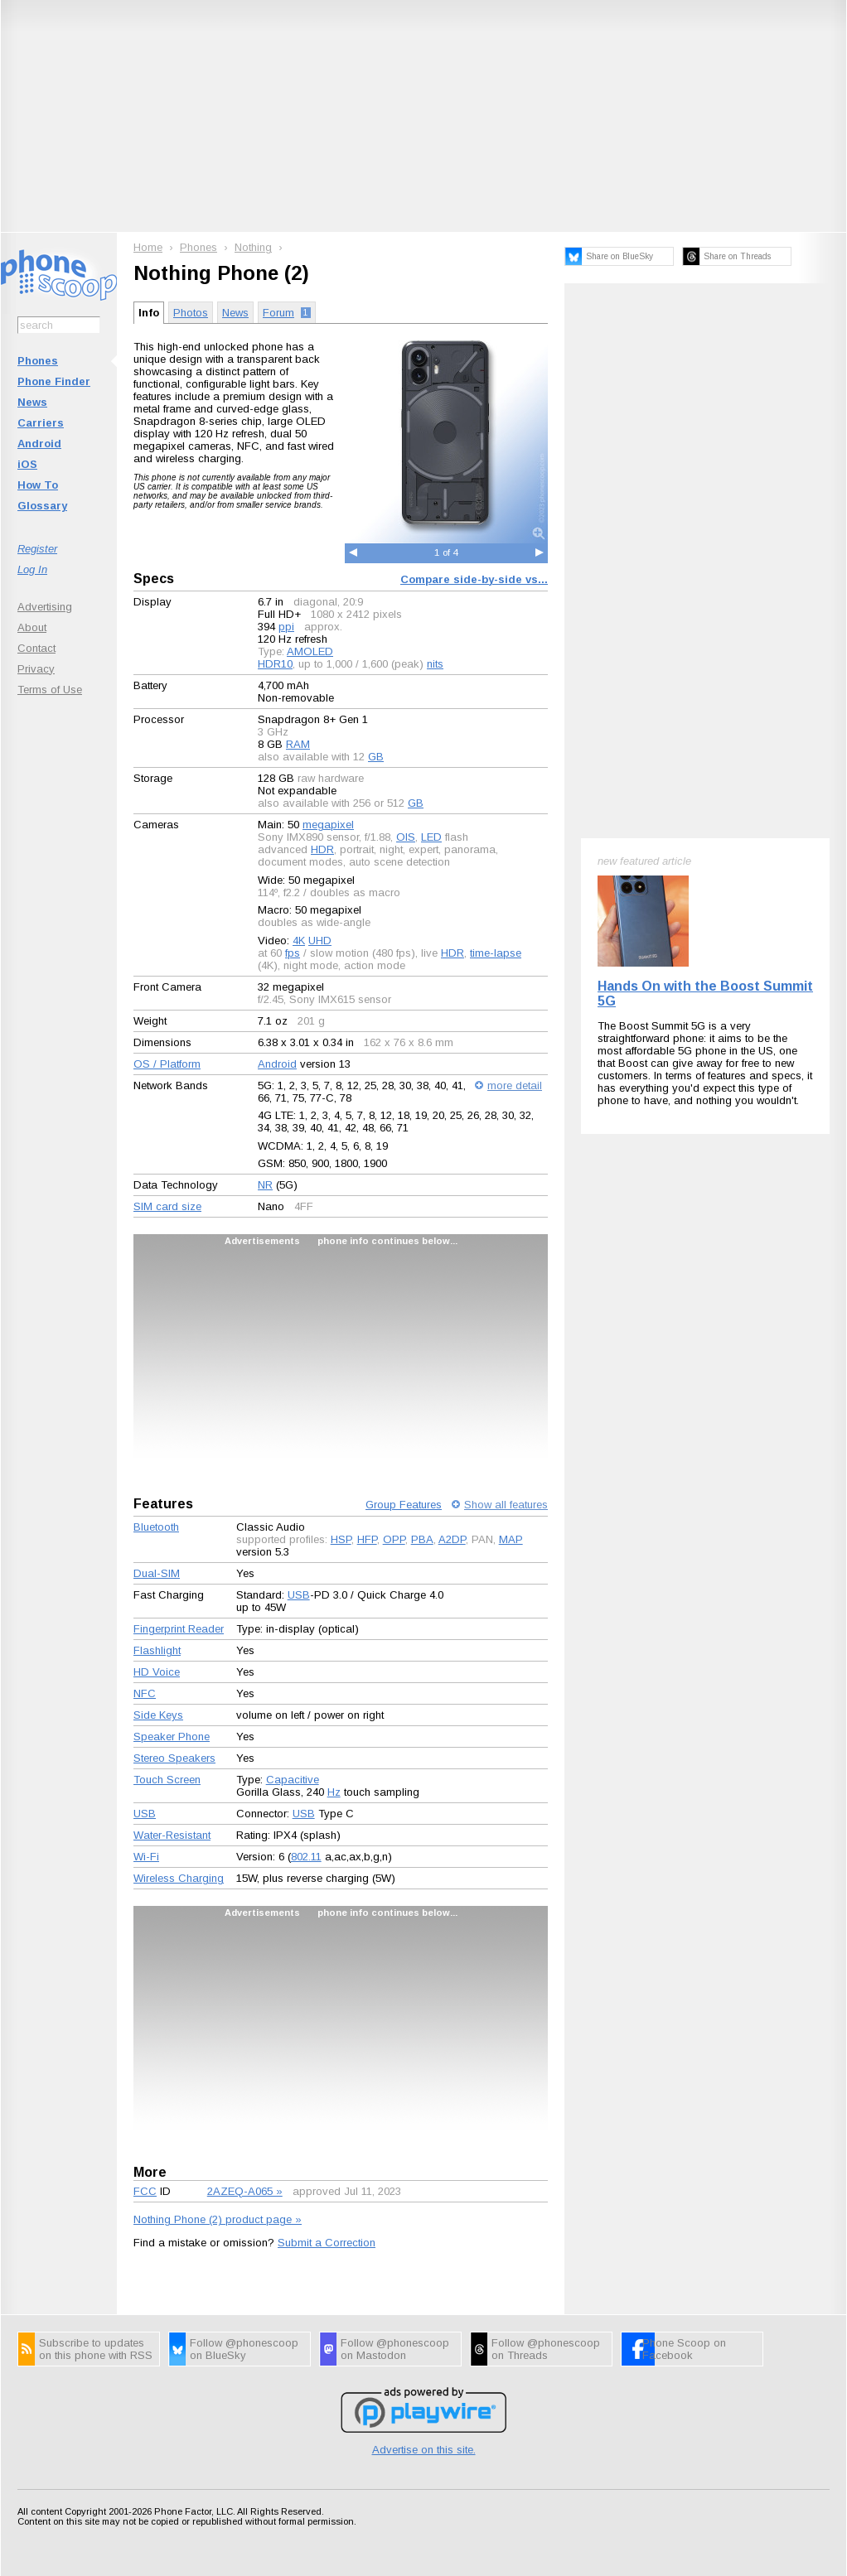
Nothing (253, 247)
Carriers (40, 423)
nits (435, 664)
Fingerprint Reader (178, 1629)
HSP (341, 1539)
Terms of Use (49, 689)
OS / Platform (167, 1064)
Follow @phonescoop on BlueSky (244, 2349)
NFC (144, 1693)
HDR (322, 849)
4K (299, 940)
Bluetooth (156, 1527)
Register (37, 549)
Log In (32, 569)
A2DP (452, 1539)
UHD (320, 940)
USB (299, 1595)
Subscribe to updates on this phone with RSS (95, 2349)
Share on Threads (737, 256)
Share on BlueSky (619, 256)
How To (37, 485)
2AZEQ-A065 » (245, 2191)
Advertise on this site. (424, 2449)
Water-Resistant (172, 1835)
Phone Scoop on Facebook (684, 2349)
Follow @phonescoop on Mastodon (395, 2349)
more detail (514, 1085)
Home (147, 247)
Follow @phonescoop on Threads (545, 2349)
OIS (405, 837)
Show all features (506, 1504)
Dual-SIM (156, 1573)
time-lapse (495, 953)
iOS (27, 464)
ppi (286, 626)
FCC (145, 2191)
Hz (334, 1792)
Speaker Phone (171, 1736)
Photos (190, 312)
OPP (394, 1539)
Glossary (42, 505)
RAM (298, 744)
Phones (37, 361)
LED (431, 837)
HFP (367, 1539)
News (32, 402)
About (31, 627)
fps (292, 953)
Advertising (44, 607)
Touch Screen (167, 1779)
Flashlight (157, 1650)
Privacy (36, 669)
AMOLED (310, 651)
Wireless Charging (178, 1878)
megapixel (328, 824)
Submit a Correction (326, 2242)
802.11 (306, 1856)
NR (265, 1185)
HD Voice (156, 1672)
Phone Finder (53, 381)
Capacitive (292, 1779)
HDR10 (275, 664)
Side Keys (158, 1715)
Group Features (403, 1504)
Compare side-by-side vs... (474, 579)
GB (376, 756)
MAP (511, 1539)
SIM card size (167, 1206)
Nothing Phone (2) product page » (217, 2219)
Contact (36, 648)
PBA (422, 1539)
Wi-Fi (146, 1856)
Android (39, 443)
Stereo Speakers (174, 1758)
